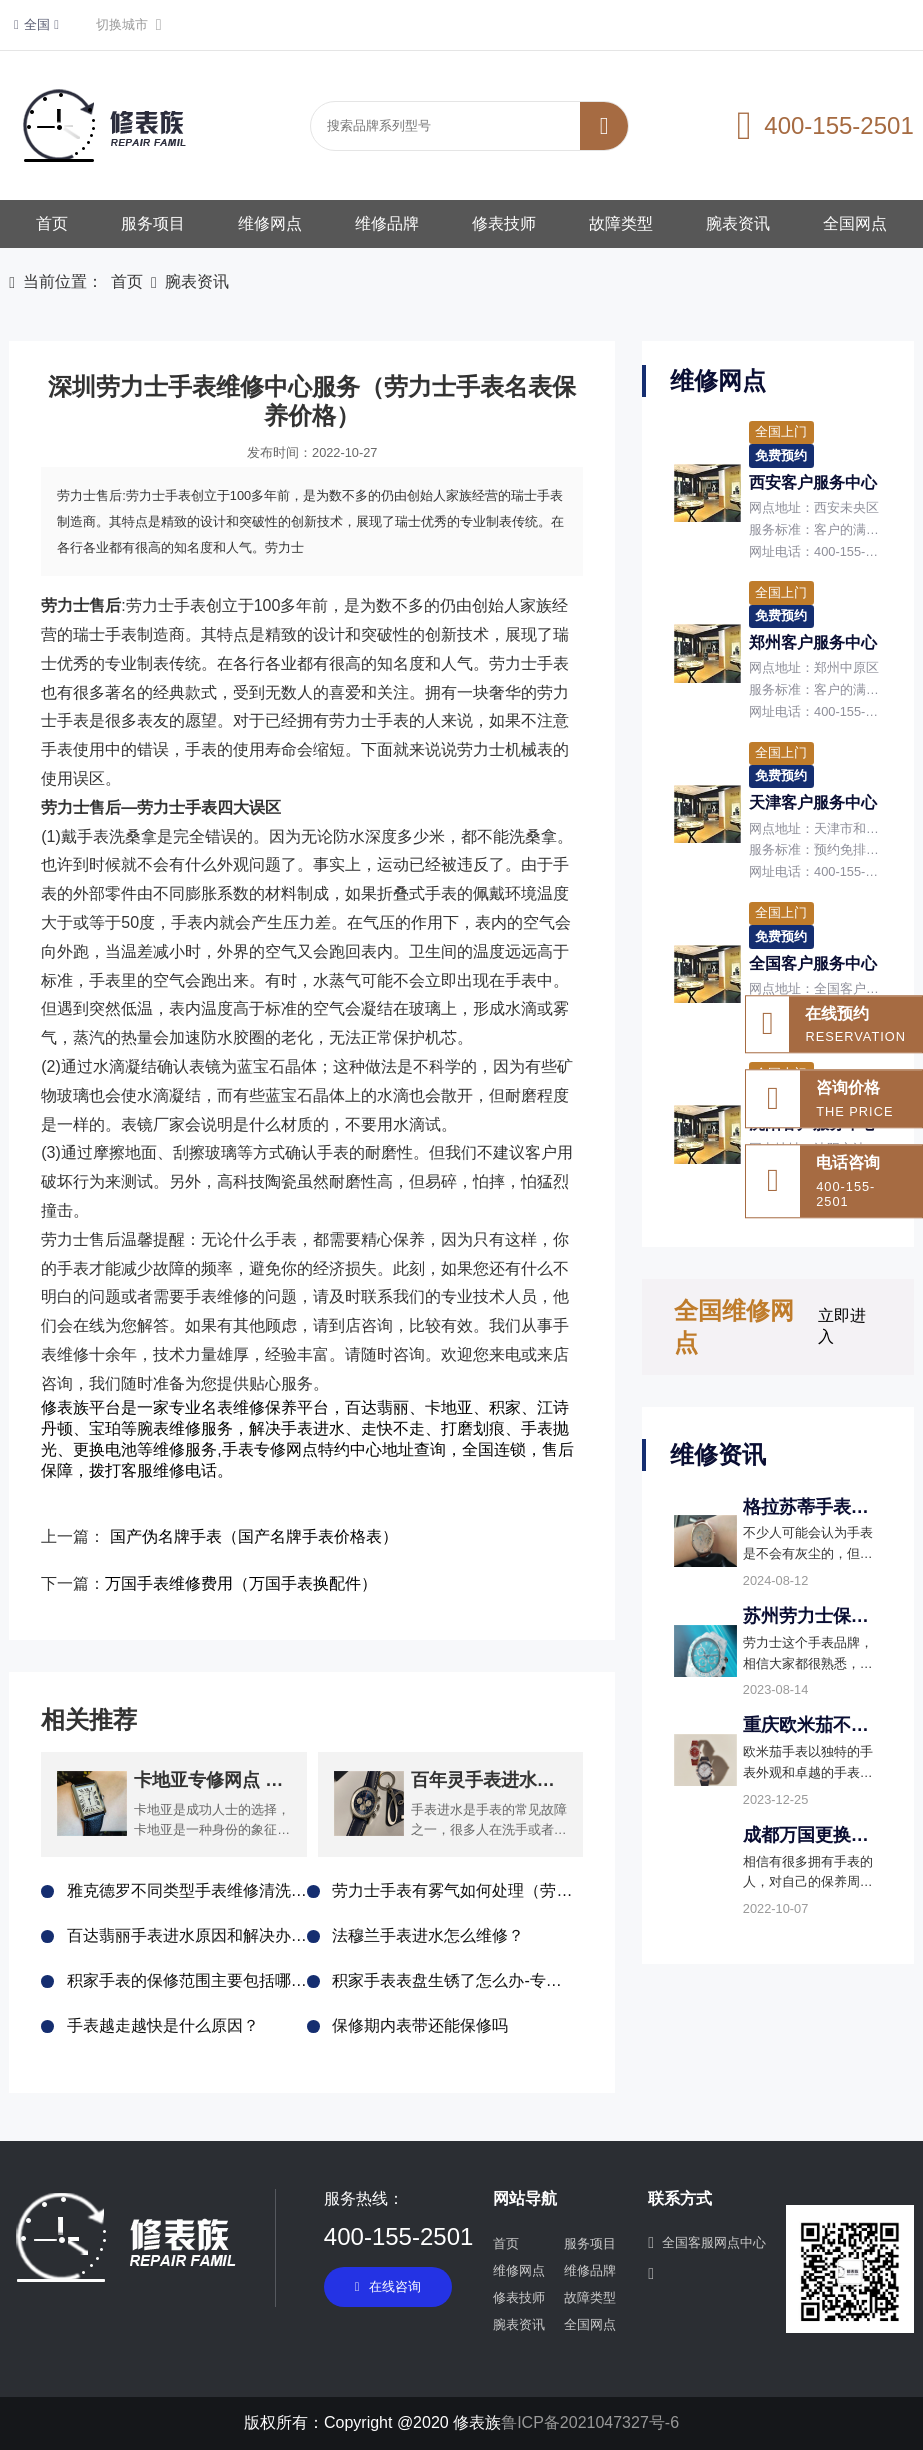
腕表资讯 (738, 223)
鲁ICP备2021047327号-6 (590, 2422)
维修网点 (270, 223)
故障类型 (621, 223)
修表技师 (504, 223)
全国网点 (855, 223)
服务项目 (153, 223)
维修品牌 (387, 223)
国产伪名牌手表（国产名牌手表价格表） (254, 1536)
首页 (52, 223)
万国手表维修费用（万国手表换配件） (241, 1583)
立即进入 (842, 1326)
